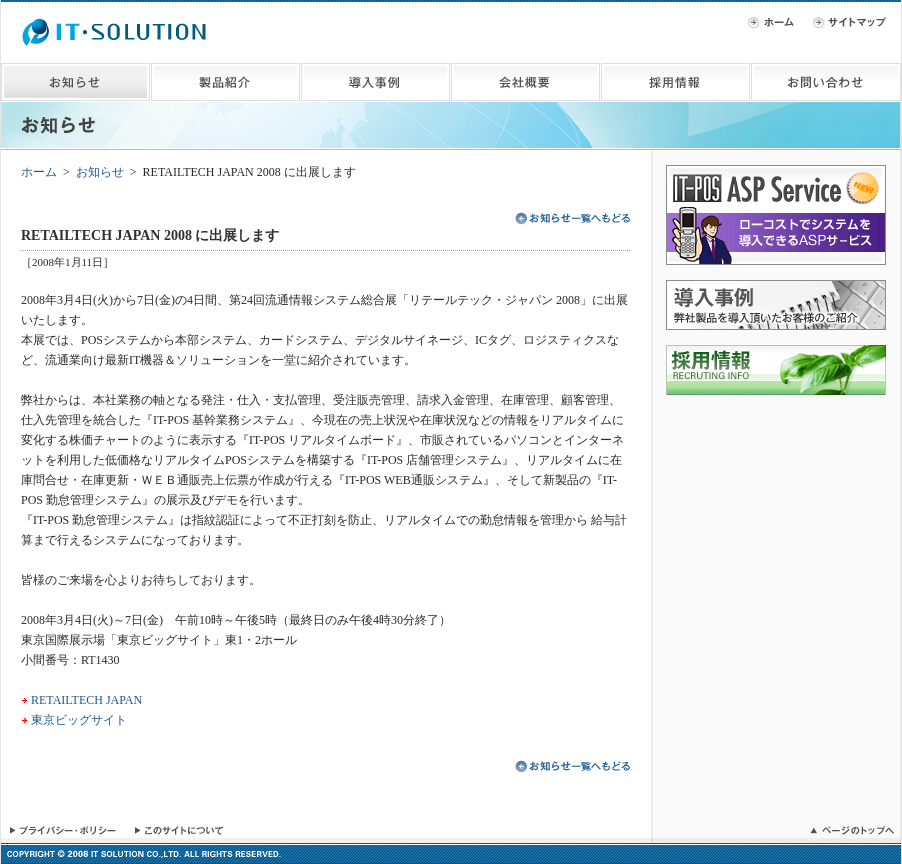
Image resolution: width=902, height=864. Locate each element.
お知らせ (100, 172)
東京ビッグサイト (79, 720)
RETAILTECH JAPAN (86, 700)
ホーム (39, 172)
